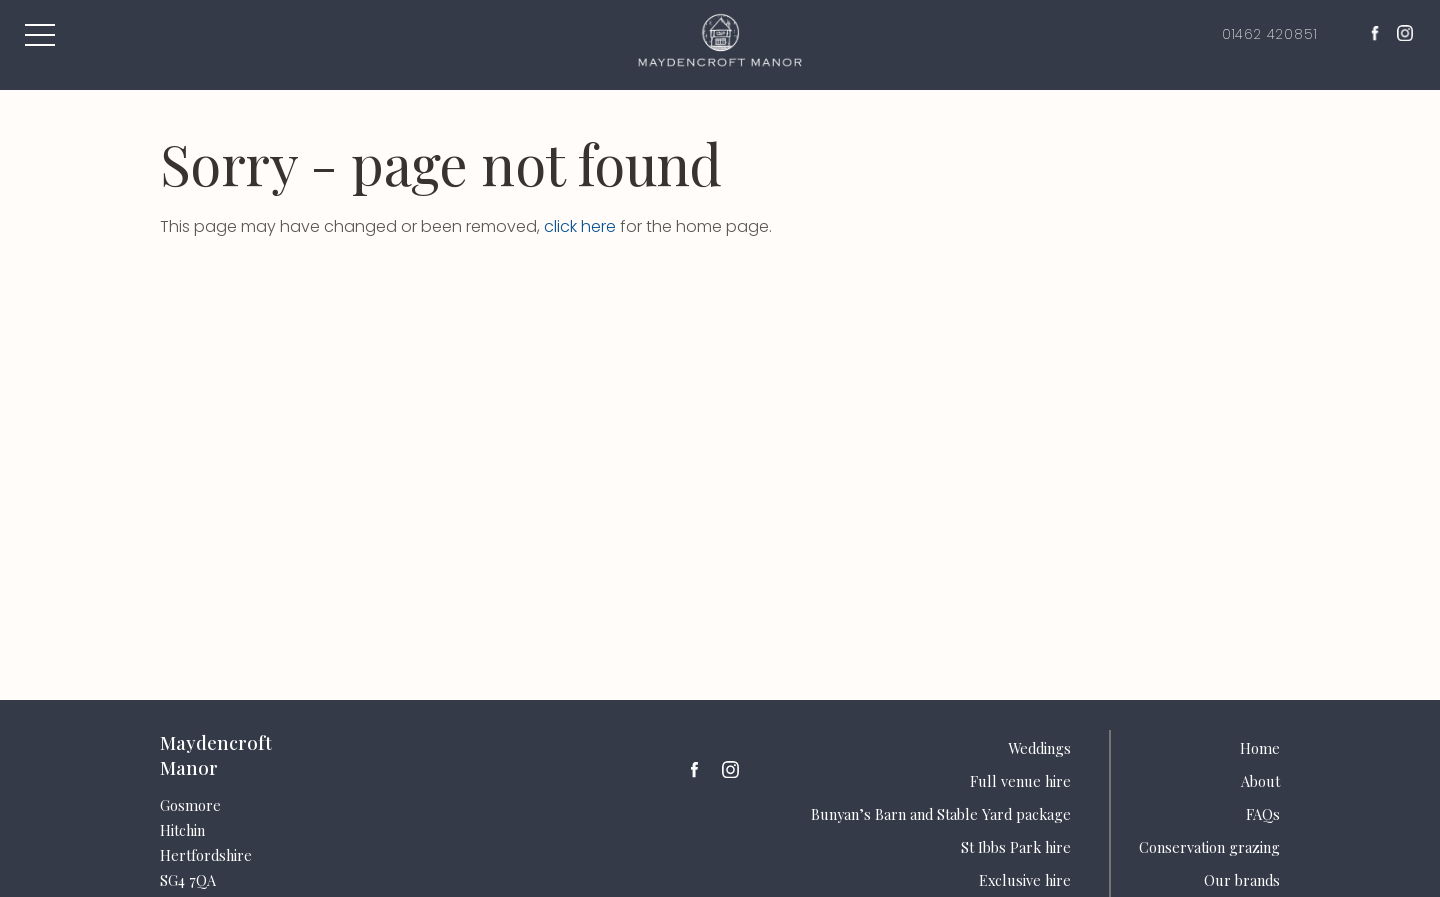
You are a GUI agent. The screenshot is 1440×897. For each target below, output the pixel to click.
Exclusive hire (1025, 880)
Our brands (1242, 880)
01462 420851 (1268, 34)
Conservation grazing (1209, 847)
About (1260, 781)
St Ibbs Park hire (1016, 847)
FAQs (1263, 814)
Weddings (1039, 748)
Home (1260, 748)
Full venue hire (1020, 781)
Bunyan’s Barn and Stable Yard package (941, 814)
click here (580, 226)
